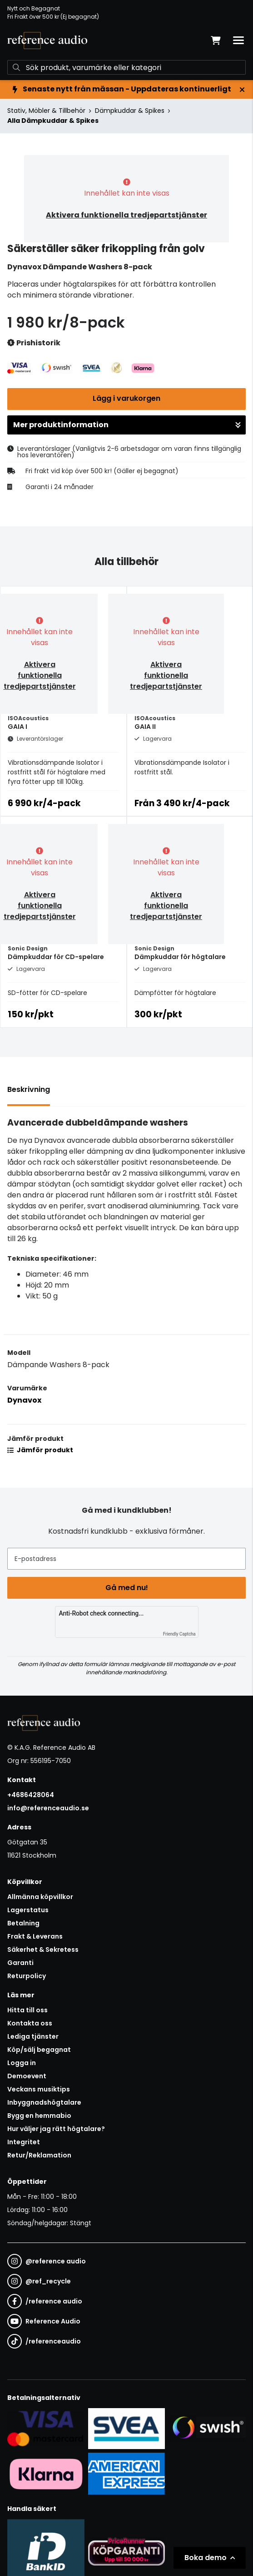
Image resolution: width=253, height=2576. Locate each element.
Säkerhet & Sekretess (43, 1949)
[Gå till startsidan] (47, 40)
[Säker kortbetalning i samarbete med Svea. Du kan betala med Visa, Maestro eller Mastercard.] (45, 2428)
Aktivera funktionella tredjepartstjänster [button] (126, 215)
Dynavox (24, 1400)
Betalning (23, 1923)
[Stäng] (242, 89)
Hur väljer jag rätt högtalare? (56, 2128)
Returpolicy (26, 1975)
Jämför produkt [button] (40, 1450)
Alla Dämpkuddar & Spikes (53, 120)
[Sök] (126, 67)
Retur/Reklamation (39, 2155)
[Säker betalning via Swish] (207, 2428)
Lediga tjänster (33, 2036)
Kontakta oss (29, 2023)
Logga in (21, 2062)
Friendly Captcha (179, 1634)
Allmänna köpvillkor (40, 1896)
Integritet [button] (23, 2142)
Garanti (20, 1962)
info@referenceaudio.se (48, 1808)
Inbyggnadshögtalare (44, 2102)
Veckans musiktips (38, 2089)
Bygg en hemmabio (39, 2115)
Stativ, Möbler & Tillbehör (46, 110)
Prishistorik (33, 343)
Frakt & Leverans (35, 1936)
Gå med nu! (126, 1587)
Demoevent (26, 2076)
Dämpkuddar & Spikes (129, 110)
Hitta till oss (27, 2010)
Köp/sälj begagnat (39, 2049)
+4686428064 (30, 1794)
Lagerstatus (28, 1909)
